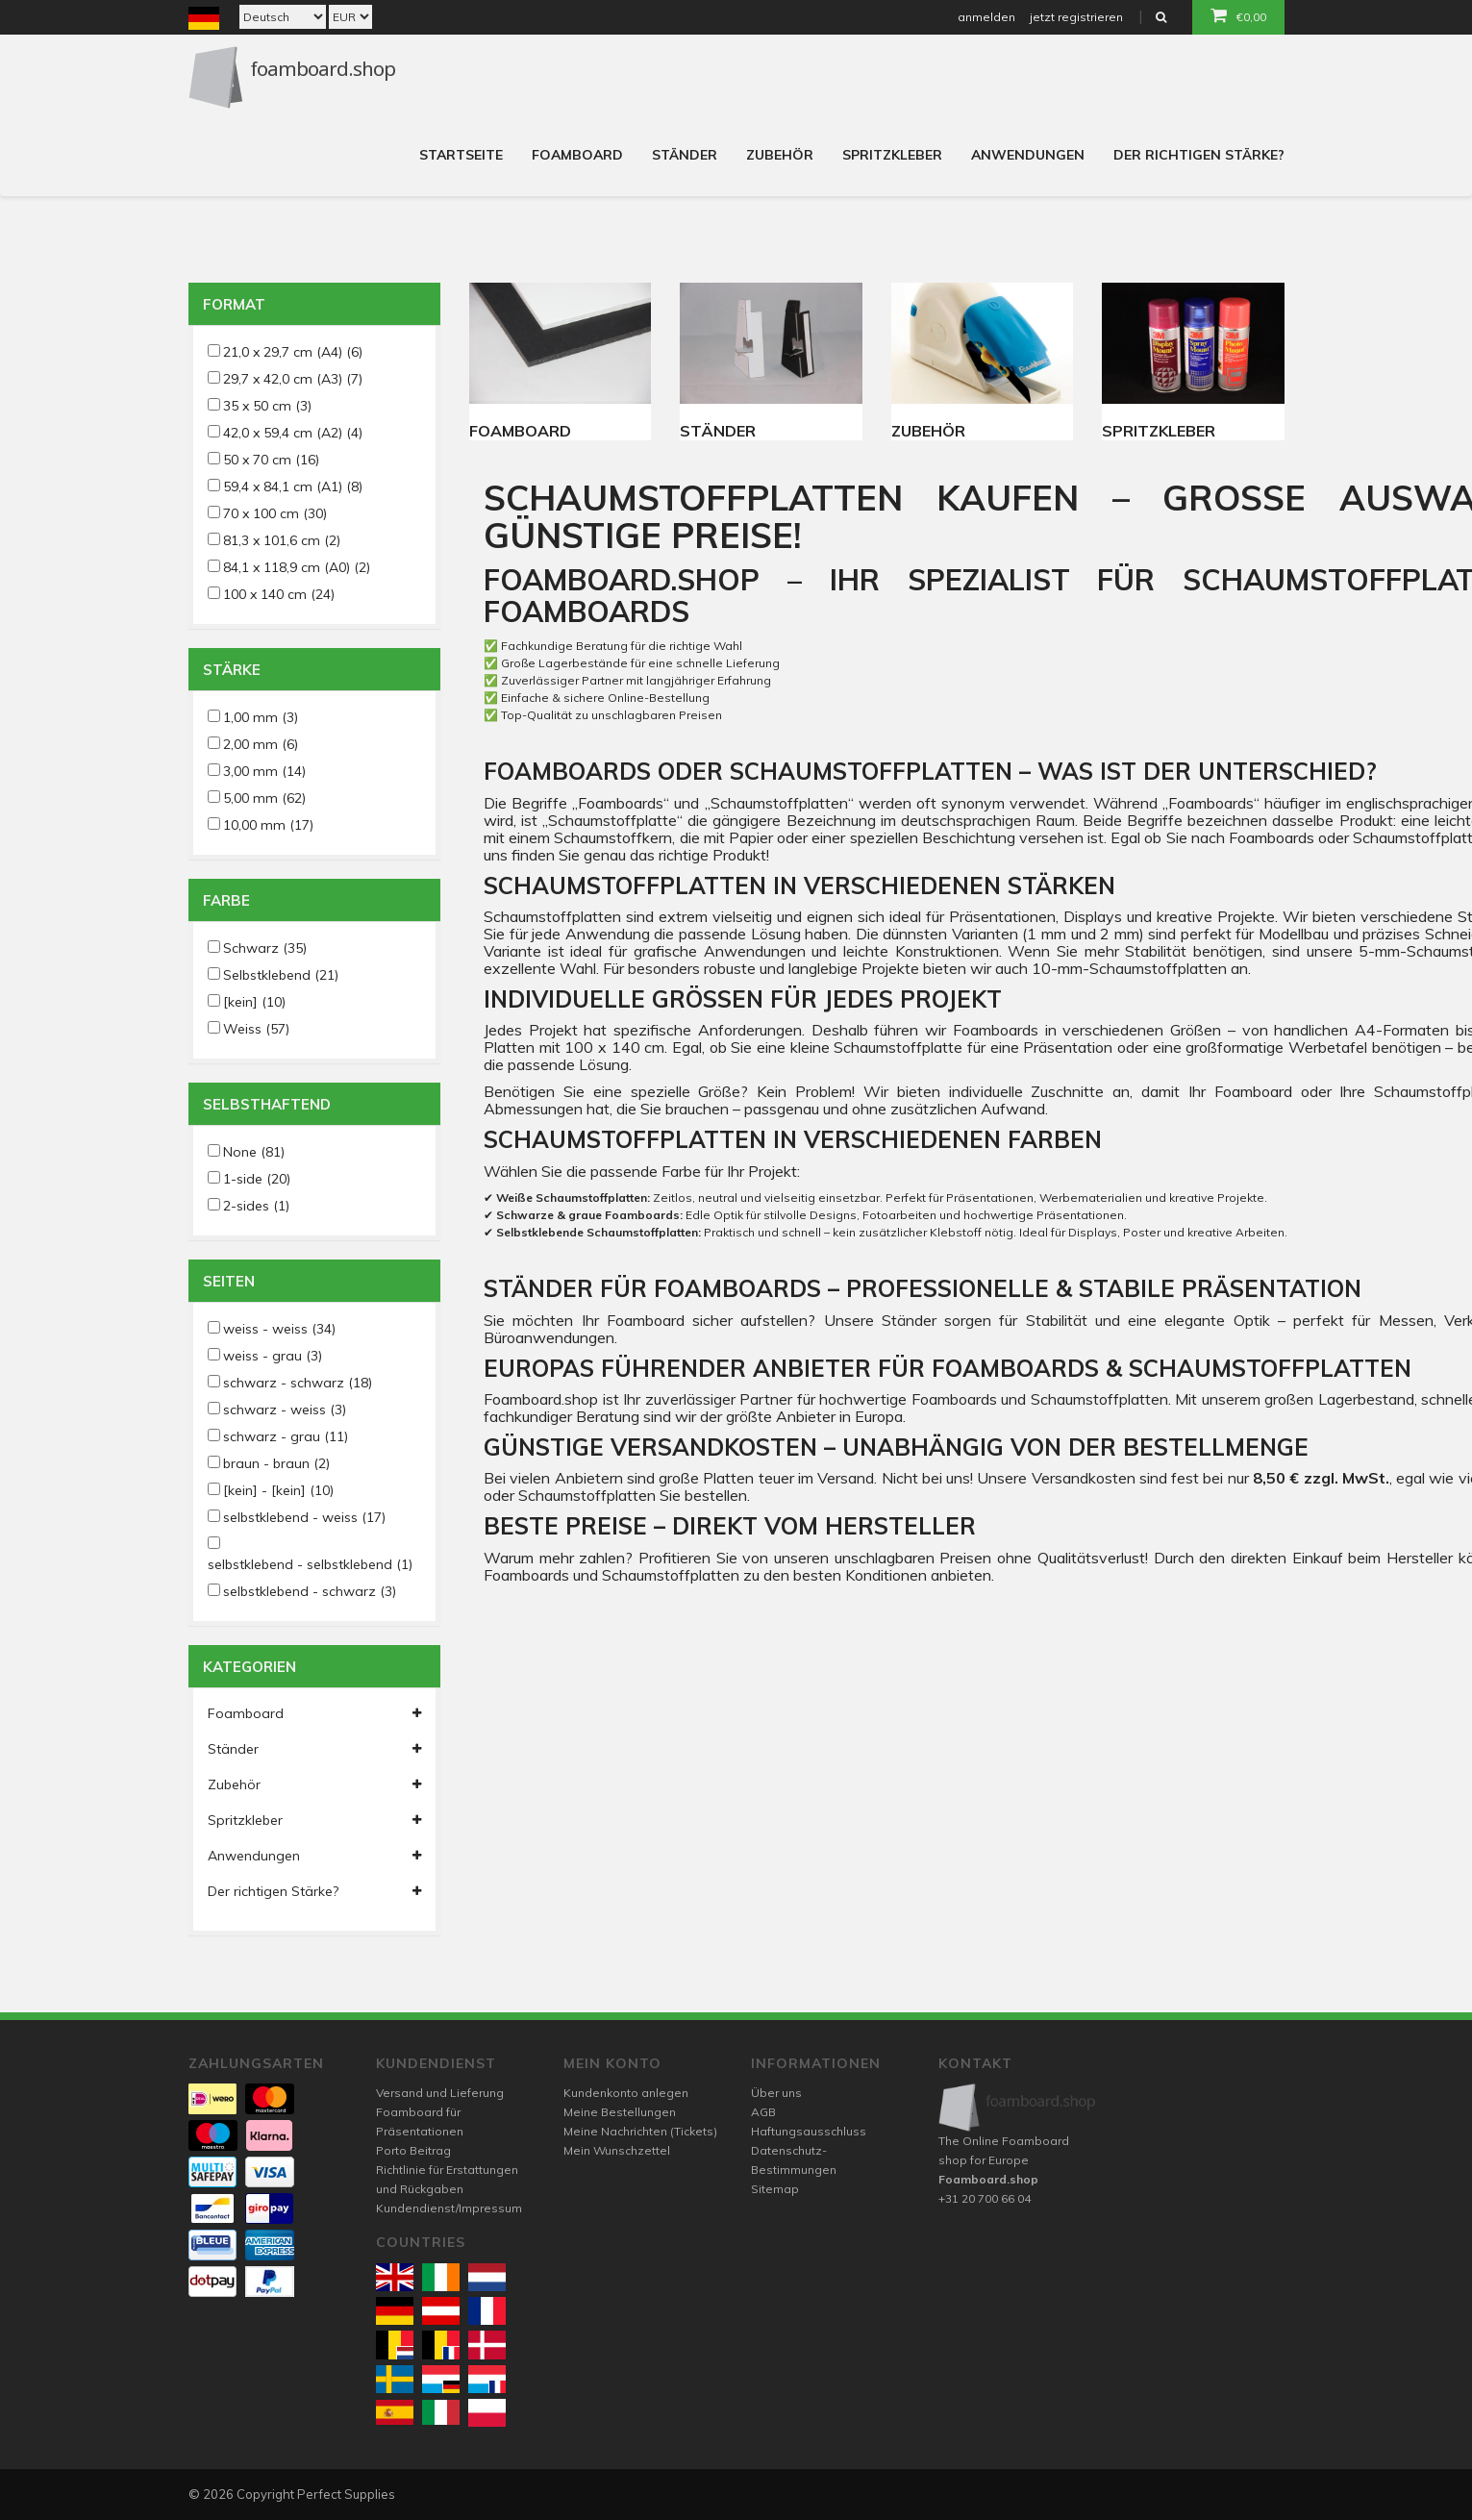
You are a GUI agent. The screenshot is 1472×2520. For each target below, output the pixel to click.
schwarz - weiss (284, 1409)
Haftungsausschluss (808, 2131)
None (254, 1151)
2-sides (256, 1205)
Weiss (256, 1028)
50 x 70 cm (271, 459)
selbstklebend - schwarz (309, 1591)
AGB (763, 2112)
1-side (256, 1178)
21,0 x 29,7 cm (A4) (292, 352)
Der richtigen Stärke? (1199, 154)
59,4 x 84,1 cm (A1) (292, 486)
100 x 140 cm (279, 594)
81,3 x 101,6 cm (281, 540)
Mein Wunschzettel (616, 2150)
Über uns (776, 2092)
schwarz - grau (285, 1436)
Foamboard (577, 154)
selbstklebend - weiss (304, 1517)
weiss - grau (272, 1355)
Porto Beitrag (413, 2150)
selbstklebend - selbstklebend (310, 1564)
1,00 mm (260, 717)
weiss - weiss (279, 1328)
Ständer (684, 154)
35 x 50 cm (267, 405)
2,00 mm (260, 744)
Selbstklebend (280, 975)
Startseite (461, 154)
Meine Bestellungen (619, 2112)
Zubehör (779, 154)
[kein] (254, 1001)
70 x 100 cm (275, 513)
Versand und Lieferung (440, 2092)
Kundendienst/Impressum (449, 2208)
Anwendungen (1028, 154)
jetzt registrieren (1076, 17)
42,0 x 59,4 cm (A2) (292, 432)
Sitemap (775, 2189)
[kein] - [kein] (278, 1490)
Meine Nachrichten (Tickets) (640, 2131)
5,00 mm (264, 798)
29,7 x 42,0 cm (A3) (292, 378)
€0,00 (1238, 15)
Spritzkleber (892, 154)
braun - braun (276, 1463)
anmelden (986, 17)
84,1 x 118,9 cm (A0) (296, 567)
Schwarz (265, 948)
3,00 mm (264, 771)
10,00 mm (268, 825)
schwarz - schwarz (297, 1382)
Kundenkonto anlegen (625, 2092)
